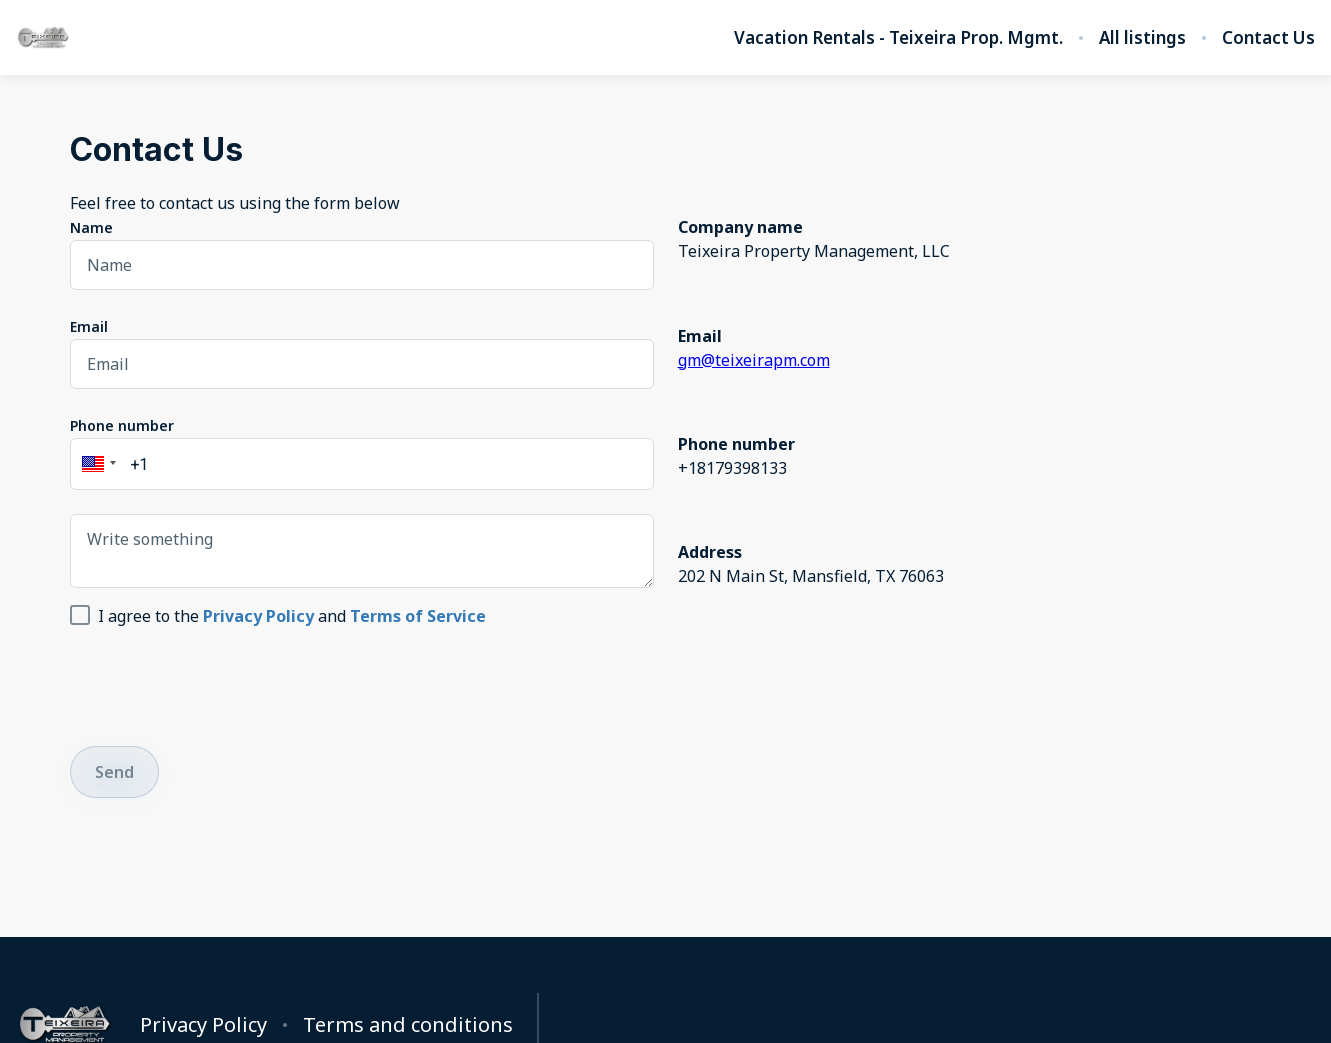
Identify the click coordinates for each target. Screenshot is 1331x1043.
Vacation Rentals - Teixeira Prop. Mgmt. (898, 38)
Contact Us (1268, 38)
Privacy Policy (203, 1025)
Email (89, 326)
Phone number (122, 425)
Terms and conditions (408, 1025)
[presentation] (222, 683)
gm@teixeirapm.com (754, 360)
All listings (1142, 38)
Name (91, 227)
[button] (96, 464)
